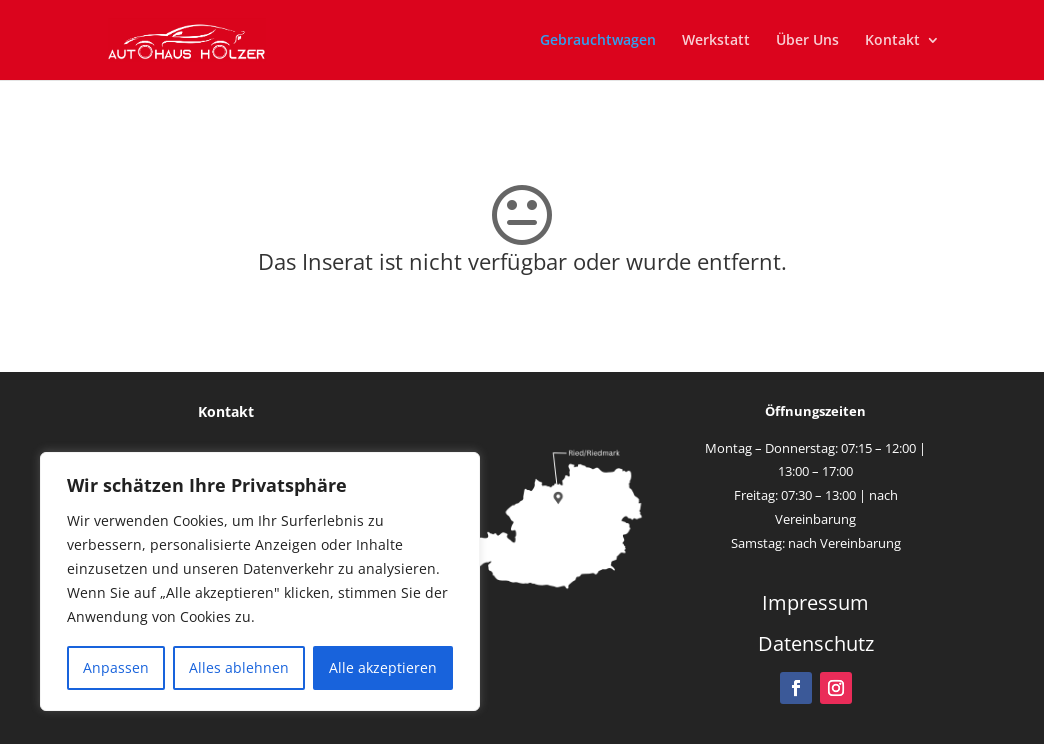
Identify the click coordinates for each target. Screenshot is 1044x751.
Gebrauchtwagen (598, 41)
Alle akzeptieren (383, 667)
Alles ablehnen (239, 667)
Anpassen (116, 667)
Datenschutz (816, 643)
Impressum (815, 602)
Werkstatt (716, 41)
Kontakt (892, 41)
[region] (260, 582)
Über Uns (807, 41)
